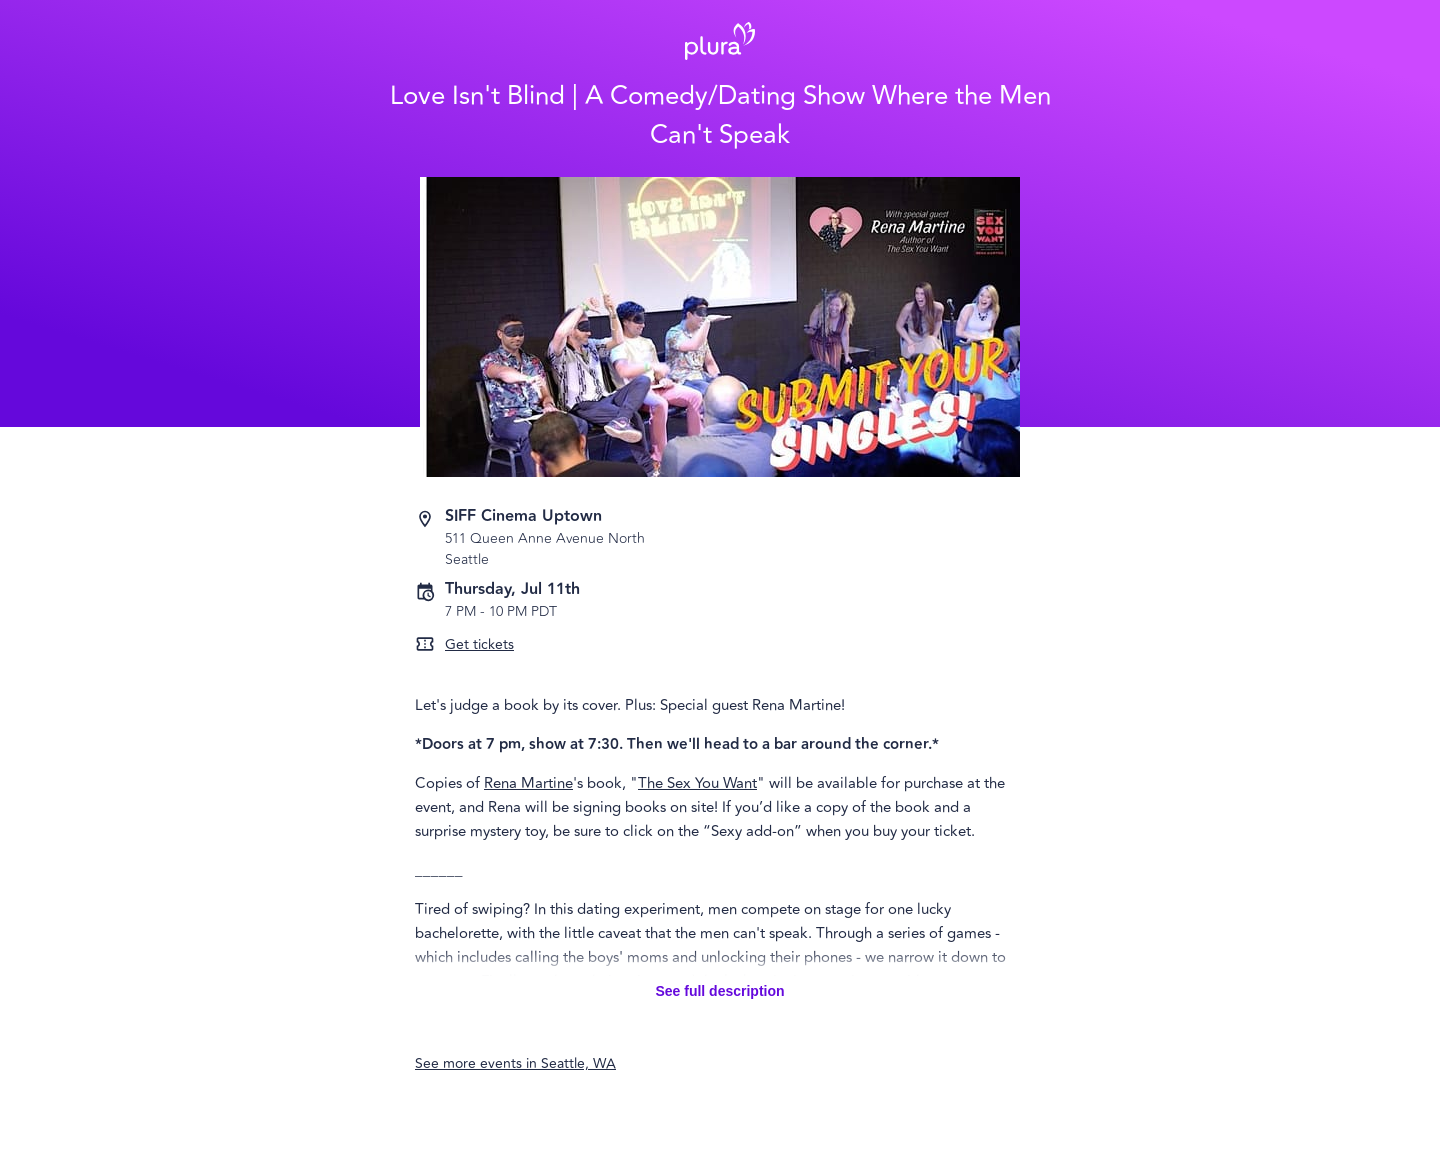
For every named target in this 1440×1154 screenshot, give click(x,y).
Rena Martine (528, 783)
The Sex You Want (697, 783)
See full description (719, 991)
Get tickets (479, 644)
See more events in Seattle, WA (515, 1063)
